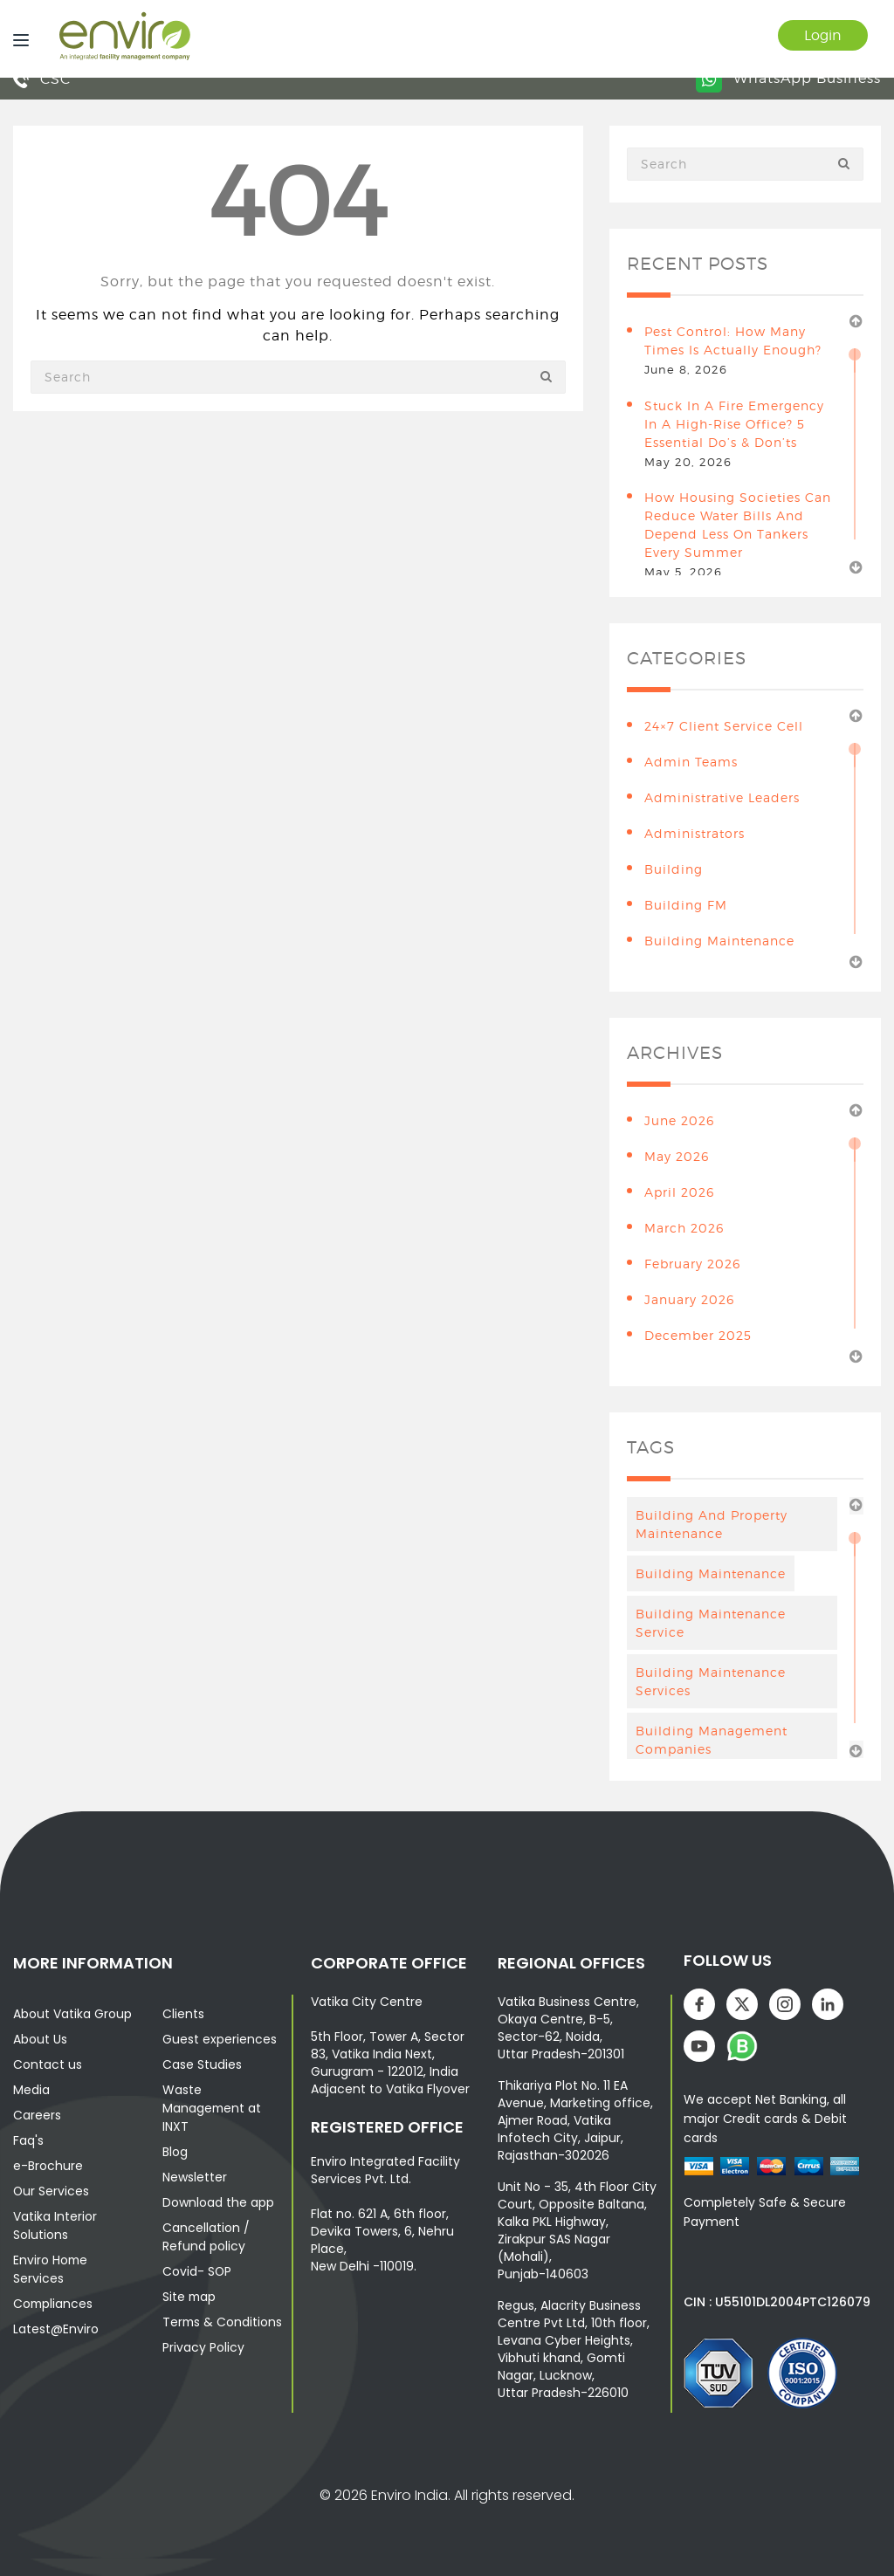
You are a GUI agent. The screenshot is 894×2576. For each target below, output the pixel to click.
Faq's (28, 2140)
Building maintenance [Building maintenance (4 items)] (711, 1573)
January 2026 (689, 1299)
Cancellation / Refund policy (206, 2237)
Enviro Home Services (51, 2269)
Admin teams (691, 761)
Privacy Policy (203, 2347)
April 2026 (679, 1192)
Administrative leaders (722, 797)
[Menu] (16, 38)
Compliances (53, 2303)
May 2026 (676, 1156)
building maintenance (719, 940)
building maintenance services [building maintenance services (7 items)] (711, 1681)
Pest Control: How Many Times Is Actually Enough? (733, 340)
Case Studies (202, 2064)
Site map (189, 2296)
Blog (175, 2151)
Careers (37, 2115)
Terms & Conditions (223, 2322)
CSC (42, 79)
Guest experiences (219, 2039)
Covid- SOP (197, 2271)
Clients (183, 2014)
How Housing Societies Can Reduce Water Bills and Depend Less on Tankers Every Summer (737, 525)
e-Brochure (48, 2165)
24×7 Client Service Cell (723, 725)
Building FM (685, 904)
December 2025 (698, 1335)
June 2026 (679, 1120)
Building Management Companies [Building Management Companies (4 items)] (711, 1739)
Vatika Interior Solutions (55, 2225)
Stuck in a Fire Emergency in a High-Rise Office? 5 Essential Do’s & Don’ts (734, 424)
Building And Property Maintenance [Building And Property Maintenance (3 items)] (711, 1524)
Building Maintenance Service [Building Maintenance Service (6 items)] (711, 1622)
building (673, 869)
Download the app (218, 2202)
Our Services (51, 2191)
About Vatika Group (72, 2014)
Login (822, 35)
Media (31, 2090)
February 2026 (692, 1263)
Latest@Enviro (56, 2329)
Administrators (694, 833)
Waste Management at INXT (212, 2108)
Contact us (47, 2064)
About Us (40, 2039)
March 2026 (684, 1227)
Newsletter (194, 2177)
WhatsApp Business (788, 78)
